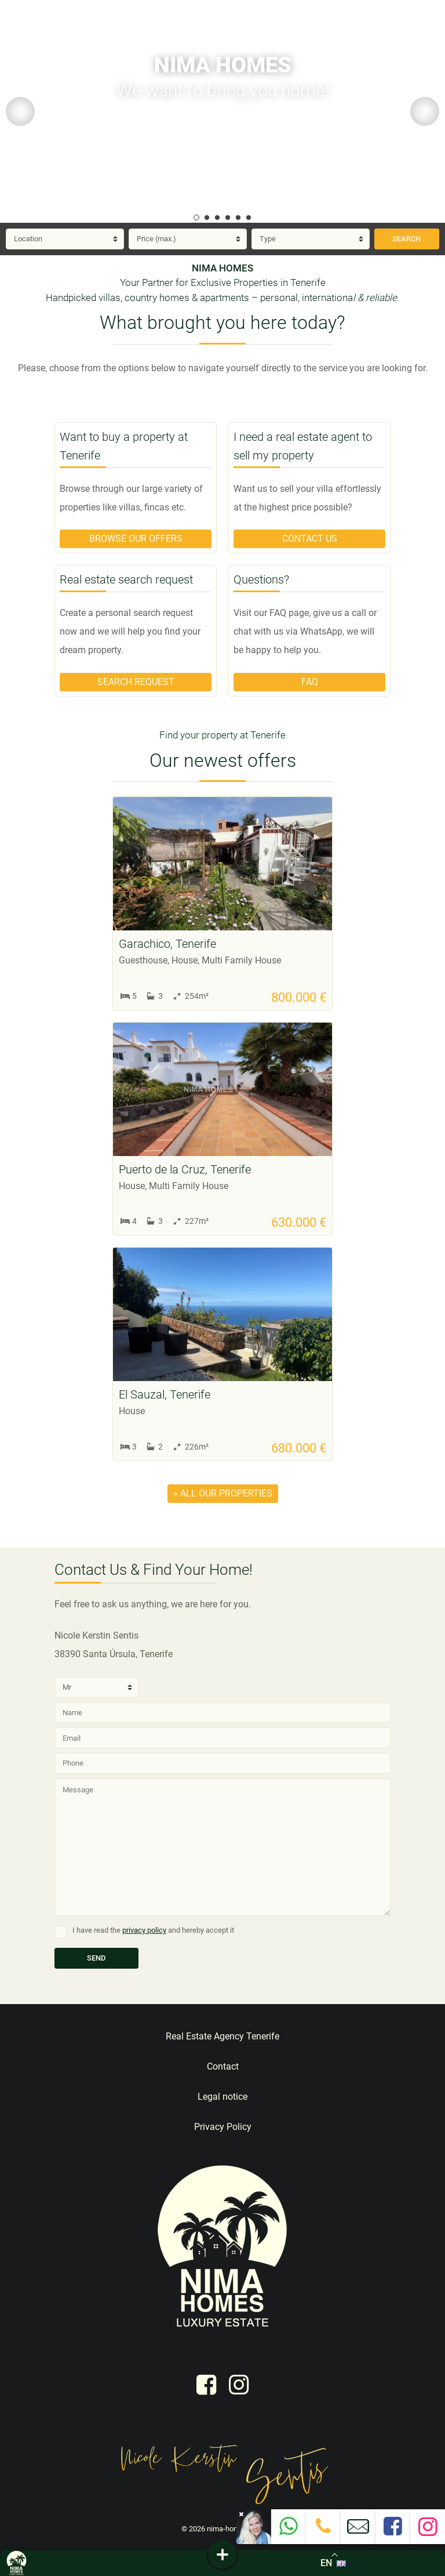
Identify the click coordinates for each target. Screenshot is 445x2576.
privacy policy (144, 1930)
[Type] (310, 239)
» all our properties (222, 1493)
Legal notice (222, 2096)
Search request (135, 681)
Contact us (309, 538)
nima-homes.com (235, 2528)
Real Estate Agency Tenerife (222, 2036)
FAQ (309, 681)
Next (424, 111)
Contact (223, 2066)
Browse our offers (136, 538)
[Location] (65, 239)
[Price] (188, 239)
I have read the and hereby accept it (153, 1930)
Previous (20, 111)
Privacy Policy (222, 2126)
